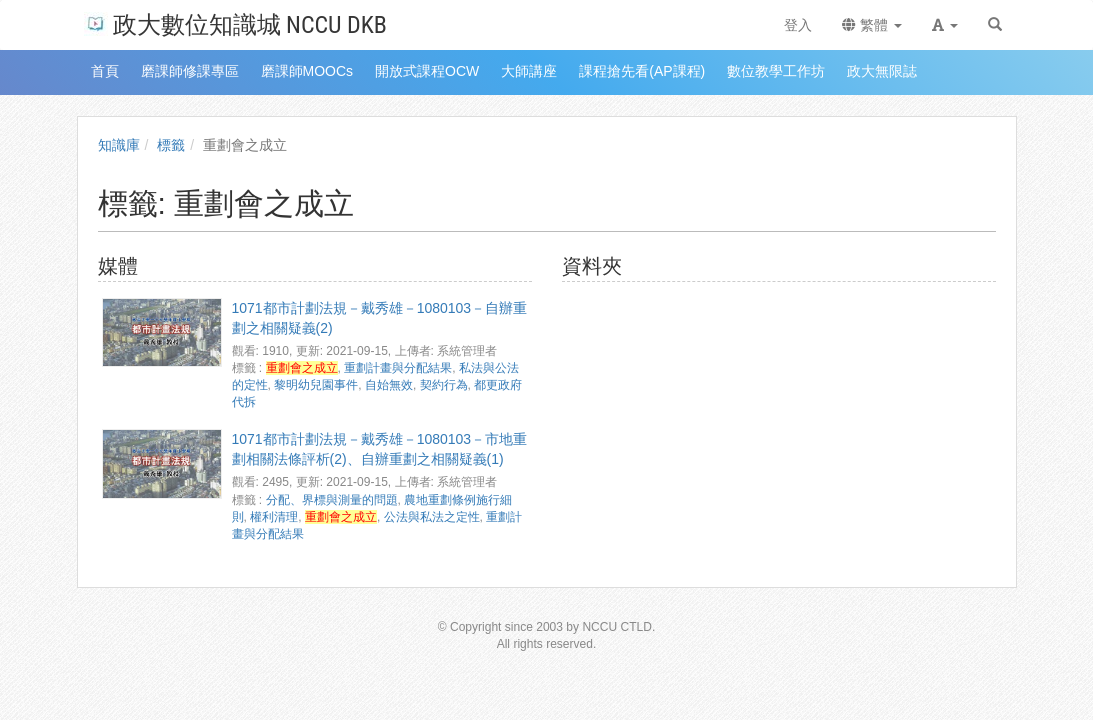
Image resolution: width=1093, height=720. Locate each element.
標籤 (171, 145)
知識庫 (119, 145)
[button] (945, 25)
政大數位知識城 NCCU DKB (235, 23)
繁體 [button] (872, 25)
